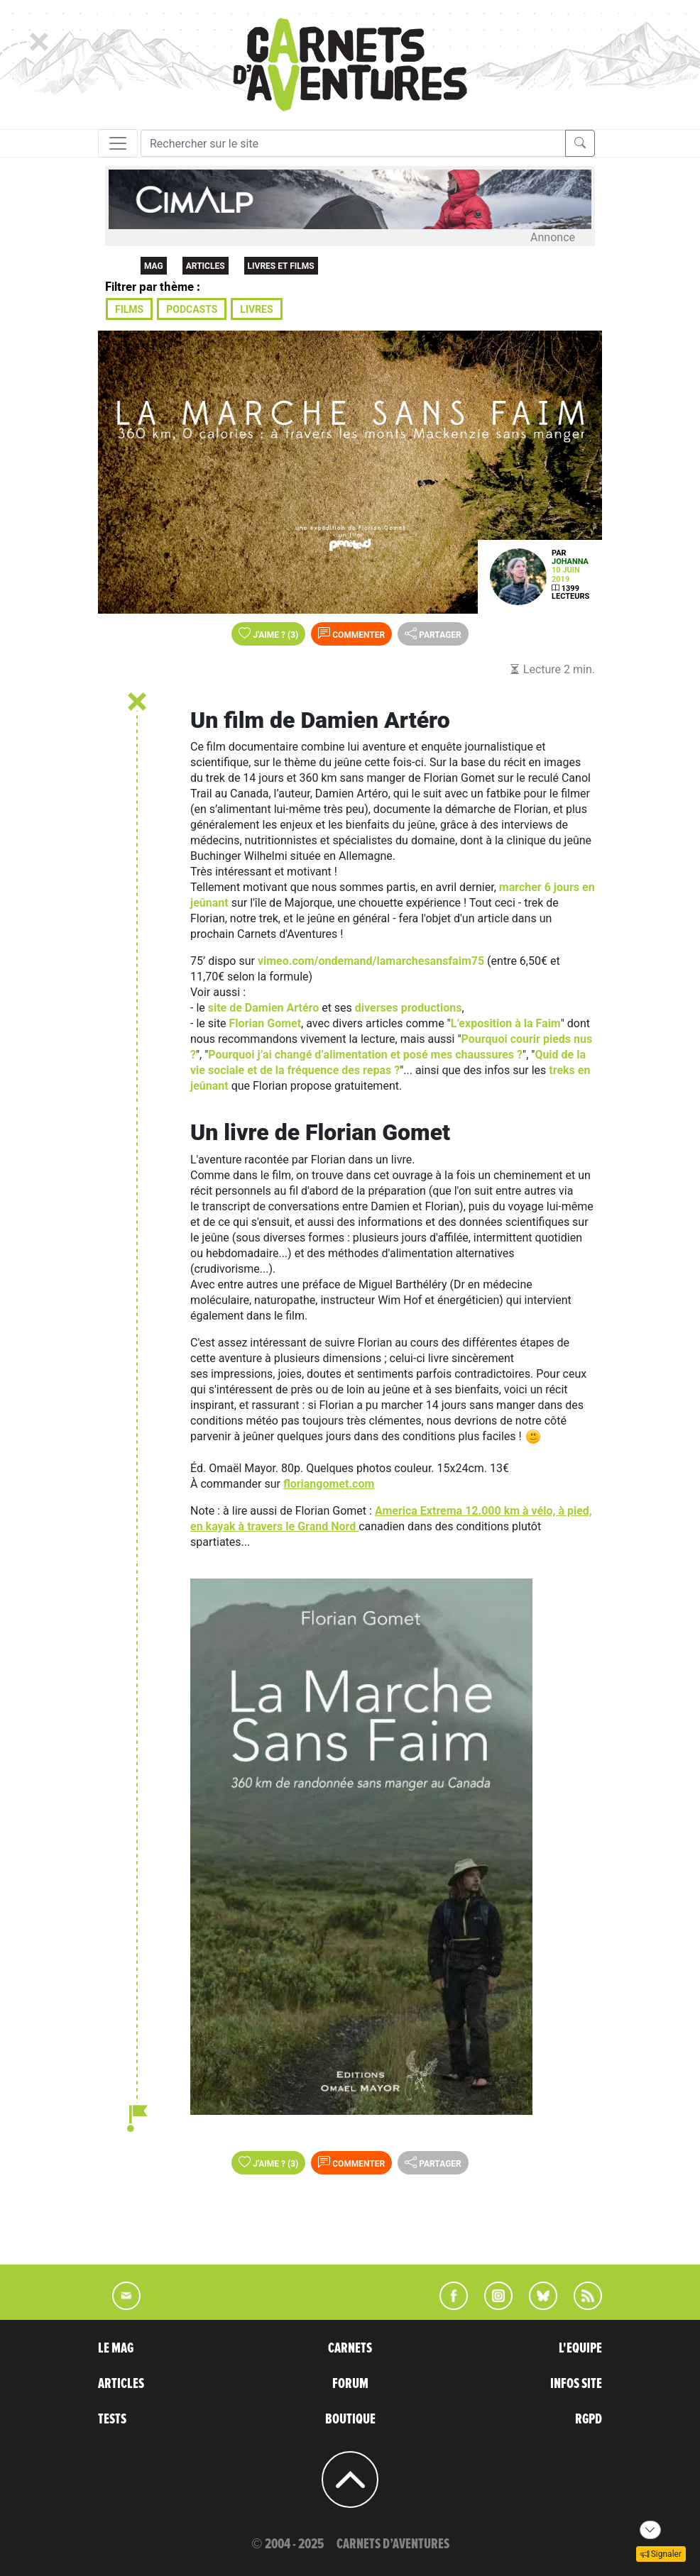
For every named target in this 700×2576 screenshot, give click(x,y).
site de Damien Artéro (263, 1008)
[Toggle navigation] (118, 143)
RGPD (588, 2419)
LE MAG (115, 2348)
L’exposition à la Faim (506, 1023)
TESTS (112, 2419)
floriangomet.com (328, 1484)
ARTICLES (121, 2384)
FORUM (350, 2384)
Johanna (570, 561)
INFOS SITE (576, 2384)
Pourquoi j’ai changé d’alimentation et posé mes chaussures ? (365, 1054)
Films (129, 309)
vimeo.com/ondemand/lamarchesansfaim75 (371, 961)
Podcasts (191, 309)
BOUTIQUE (350, 2419)
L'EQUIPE (580, 2348)
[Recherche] (353, 143)
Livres (256, 309)
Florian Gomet (265, 1023)
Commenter (351, 633)
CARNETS (350, 2348)
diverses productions (408, 1008)
